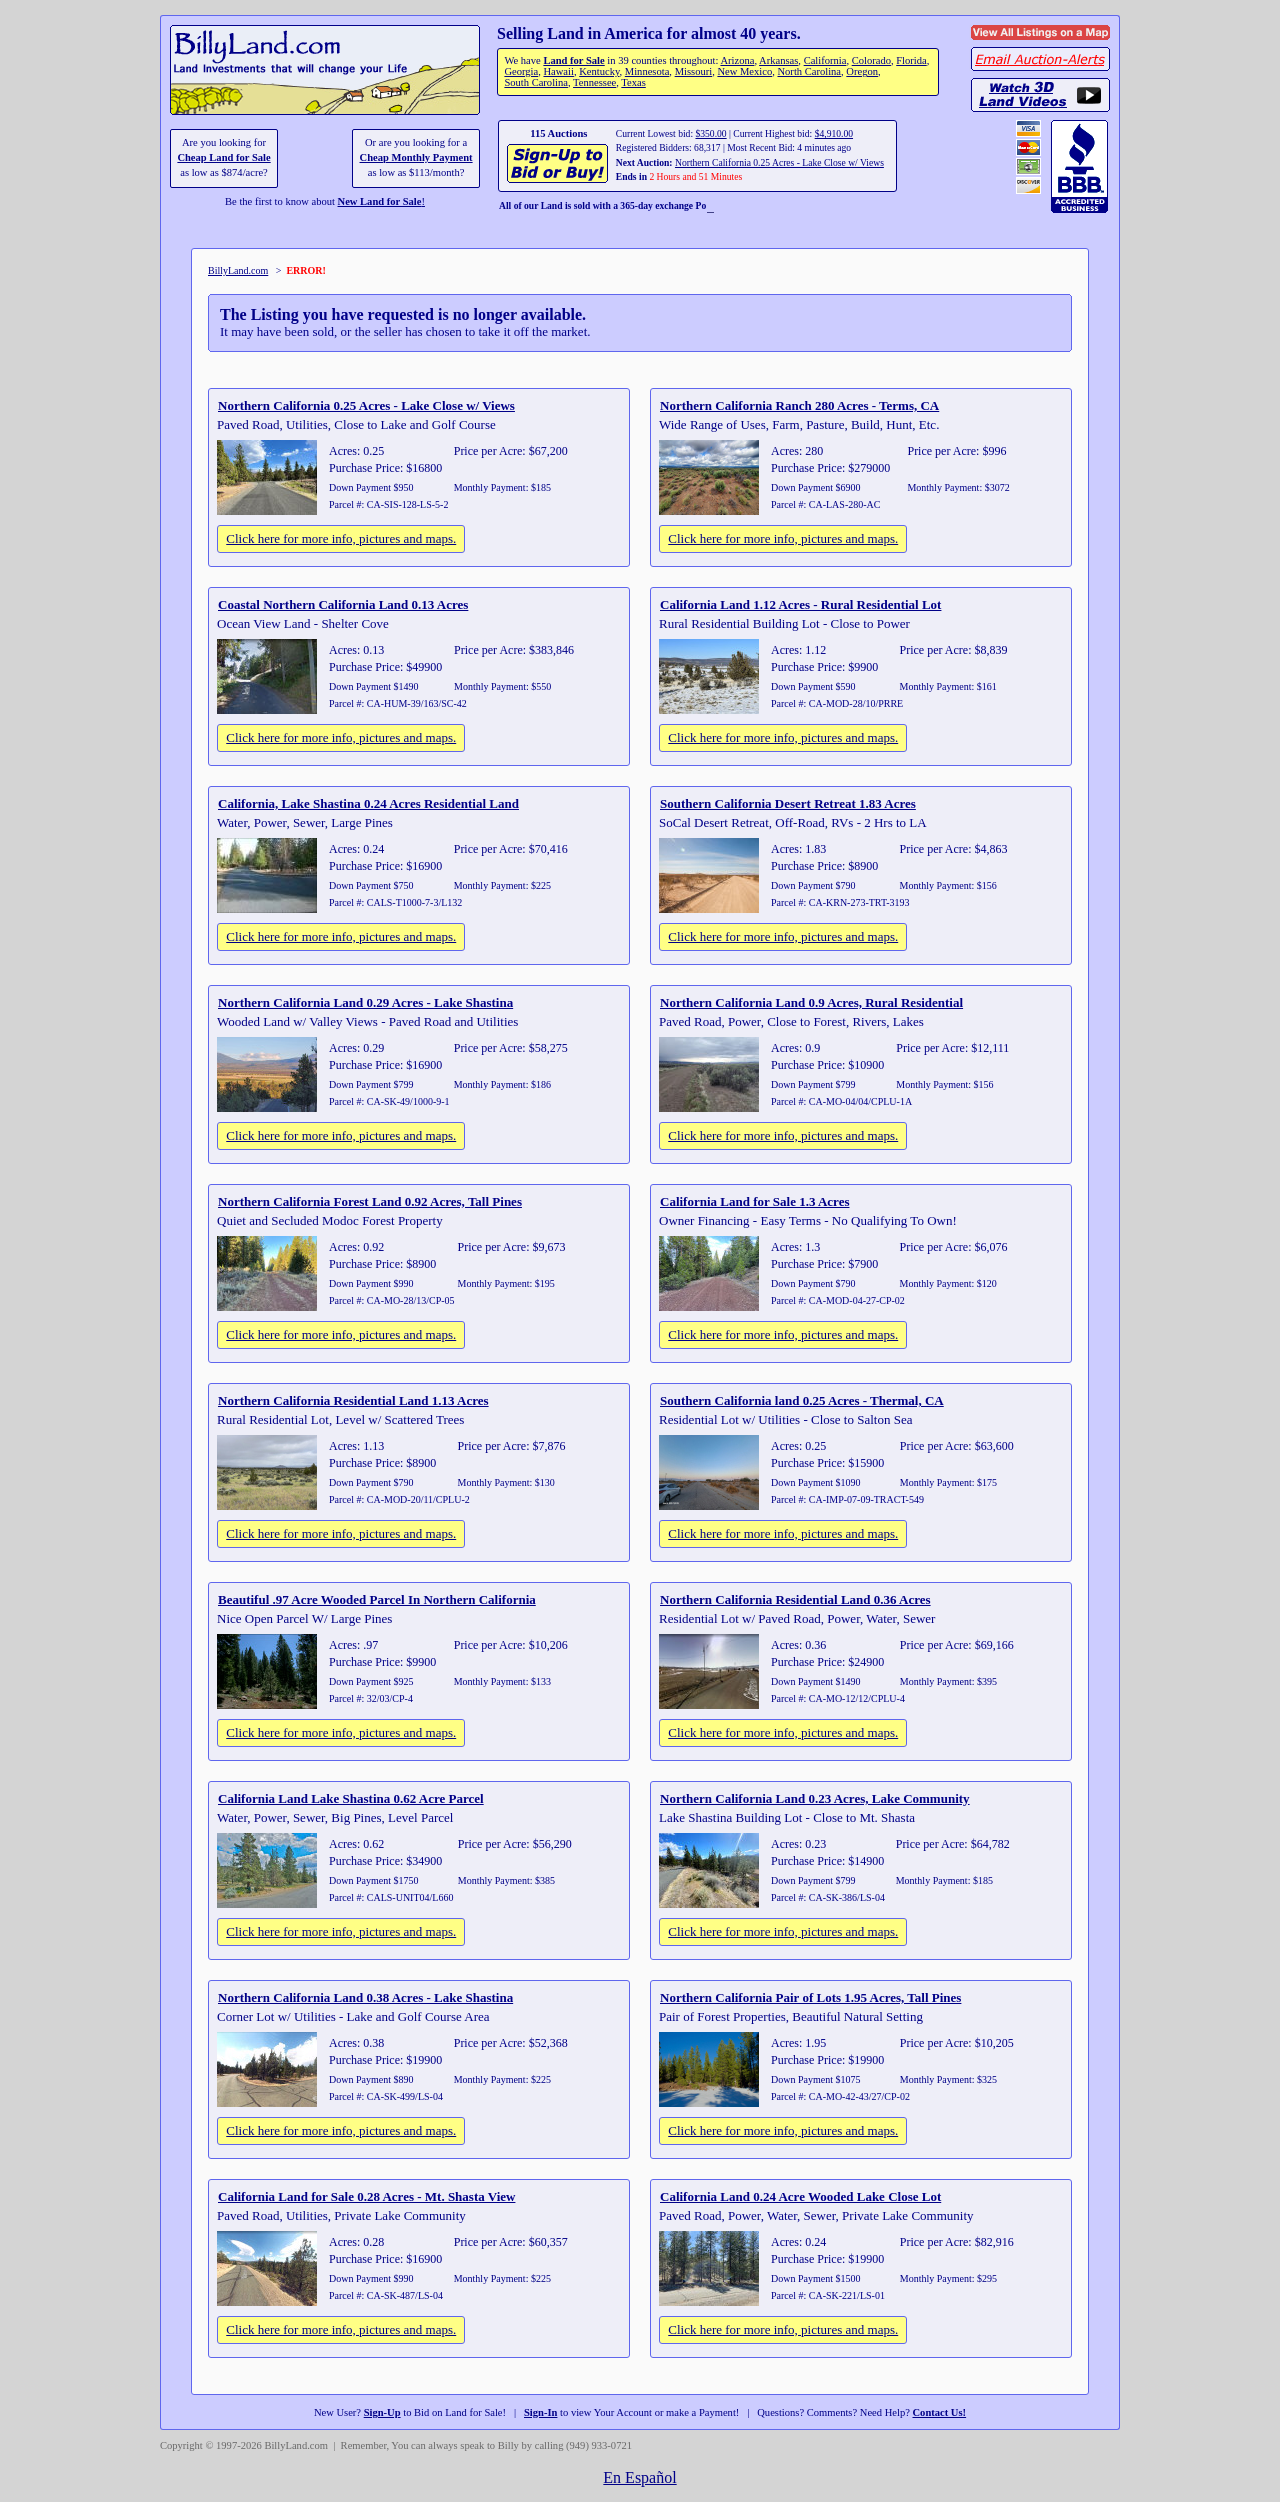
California (825, 60)
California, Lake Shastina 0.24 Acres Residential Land (368, 803)
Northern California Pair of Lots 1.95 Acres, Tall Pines (810, 1997)
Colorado (871, 60)
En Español (639, 2477)
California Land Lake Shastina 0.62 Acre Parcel (351, 1798)
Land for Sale (573, 60)
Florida (911, 60)
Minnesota (647, 71)
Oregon (862, 71)
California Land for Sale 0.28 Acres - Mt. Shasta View (366, 2196)
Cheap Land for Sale (223, 157)
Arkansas (778, 60)
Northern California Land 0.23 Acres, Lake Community (815, 1798)
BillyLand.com (238, 270)
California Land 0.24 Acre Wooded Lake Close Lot (800, 2196)
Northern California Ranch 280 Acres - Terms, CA (799, 405)
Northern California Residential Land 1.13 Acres (353, 1400)
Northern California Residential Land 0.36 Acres (795, 1599)
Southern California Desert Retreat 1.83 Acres (788, 803)
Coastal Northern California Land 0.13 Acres (343, 604)
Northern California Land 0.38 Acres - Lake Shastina (365, 1997)
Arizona (737, 60)
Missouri (694, 71)
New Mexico (744, 71)
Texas (633, 82)
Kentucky (599, 71)
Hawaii (558, 71)
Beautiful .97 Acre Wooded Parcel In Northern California (377, 1599)
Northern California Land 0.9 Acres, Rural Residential (811, 1002)
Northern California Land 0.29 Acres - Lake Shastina (365, 1002)
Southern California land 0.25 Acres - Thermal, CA (802, 1400)
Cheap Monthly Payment (416, 157)
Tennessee (594, 82)
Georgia (521, 71)
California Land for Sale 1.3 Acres (754, 1201)
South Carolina (536, 82)
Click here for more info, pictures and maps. (341, 538)
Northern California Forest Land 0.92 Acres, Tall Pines (370, 1201)
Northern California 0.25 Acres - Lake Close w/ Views (779, 162)
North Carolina (809, 71)
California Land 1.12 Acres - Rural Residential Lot (800, 604)
